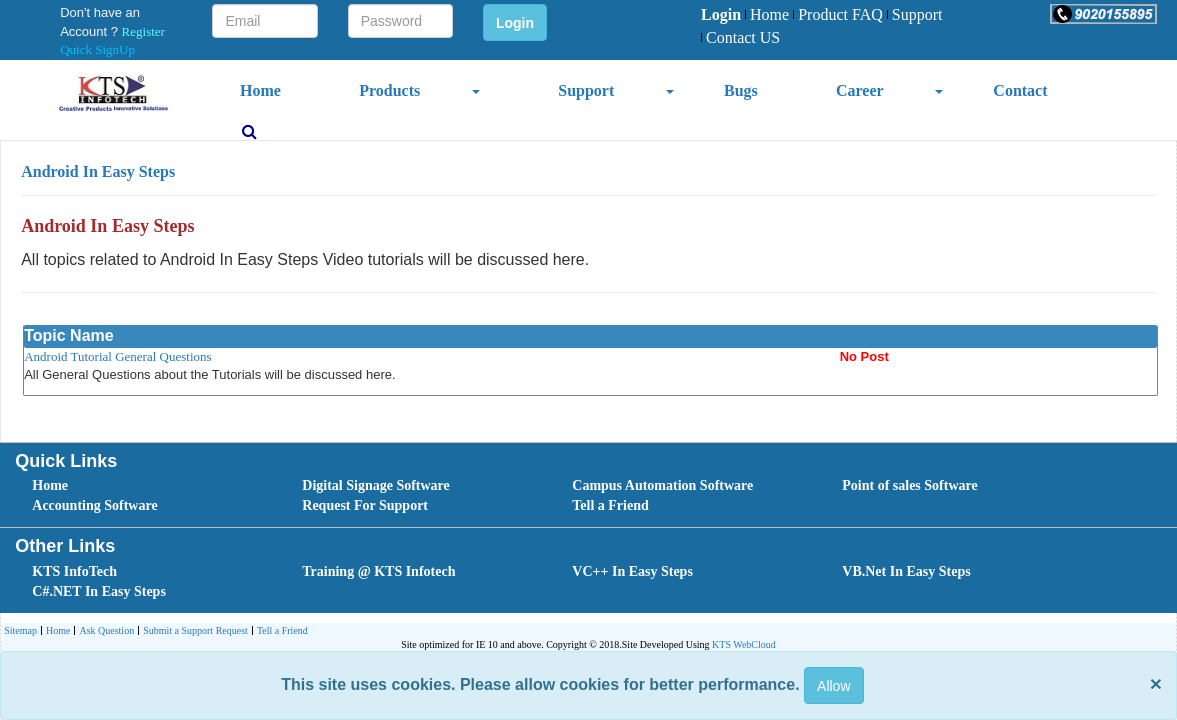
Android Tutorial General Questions (117, 356)
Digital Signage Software (376, 485)
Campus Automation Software (662, 485)
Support (915, 14)
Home (767, 14)
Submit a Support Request (193, 631)
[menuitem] (721, 15)
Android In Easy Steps (98, 171)
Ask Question (104, 631)
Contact (1020, 90)
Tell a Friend (610, 505)
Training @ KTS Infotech (378, 571)
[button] (1103, 14)
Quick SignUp (97, 49)
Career (860, 90)
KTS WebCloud (744, 644)
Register (143, 31)
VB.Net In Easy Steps (906, 571)
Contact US (740, 37)
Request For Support (365, 505)
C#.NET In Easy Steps (99, 591)
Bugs (741, 90)
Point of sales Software (909, 485)
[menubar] (834, 27)
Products (389, 90)
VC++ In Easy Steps (632, 571)
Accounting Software (94, 505)
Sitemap (20, 630)
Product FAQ (838, 14)
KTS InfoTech (74, 571)
